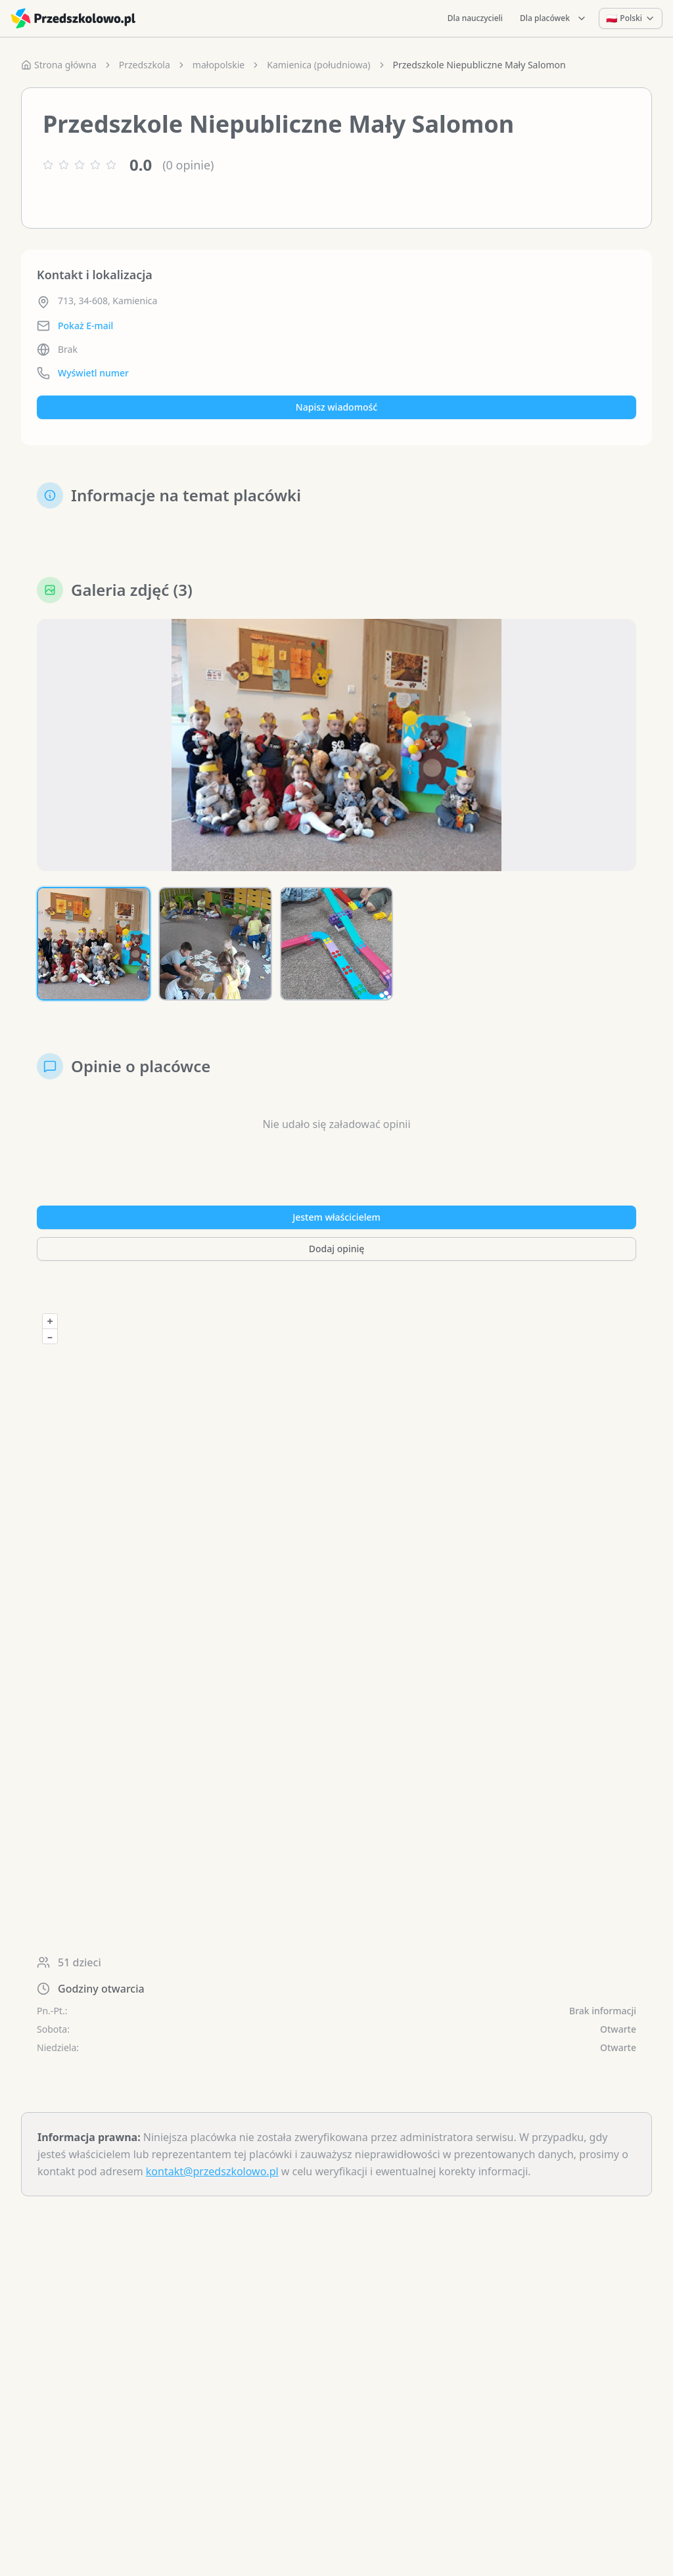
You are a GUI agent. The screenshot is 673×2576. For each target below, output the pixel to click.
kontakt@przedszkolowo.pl (212, 2171)
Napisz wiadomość (336, 407)
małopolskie (218, 64)
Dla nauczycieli (475, 18)
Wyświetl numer (93, 373)
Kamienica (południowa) (318, 64)
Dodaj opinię (336, 1248)
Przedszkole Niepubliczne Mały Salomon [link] (479, 64)
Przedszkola (144, 64)
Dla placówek (553, 18)
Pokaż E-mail (85, 325)
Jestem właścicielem (336, 1217)
